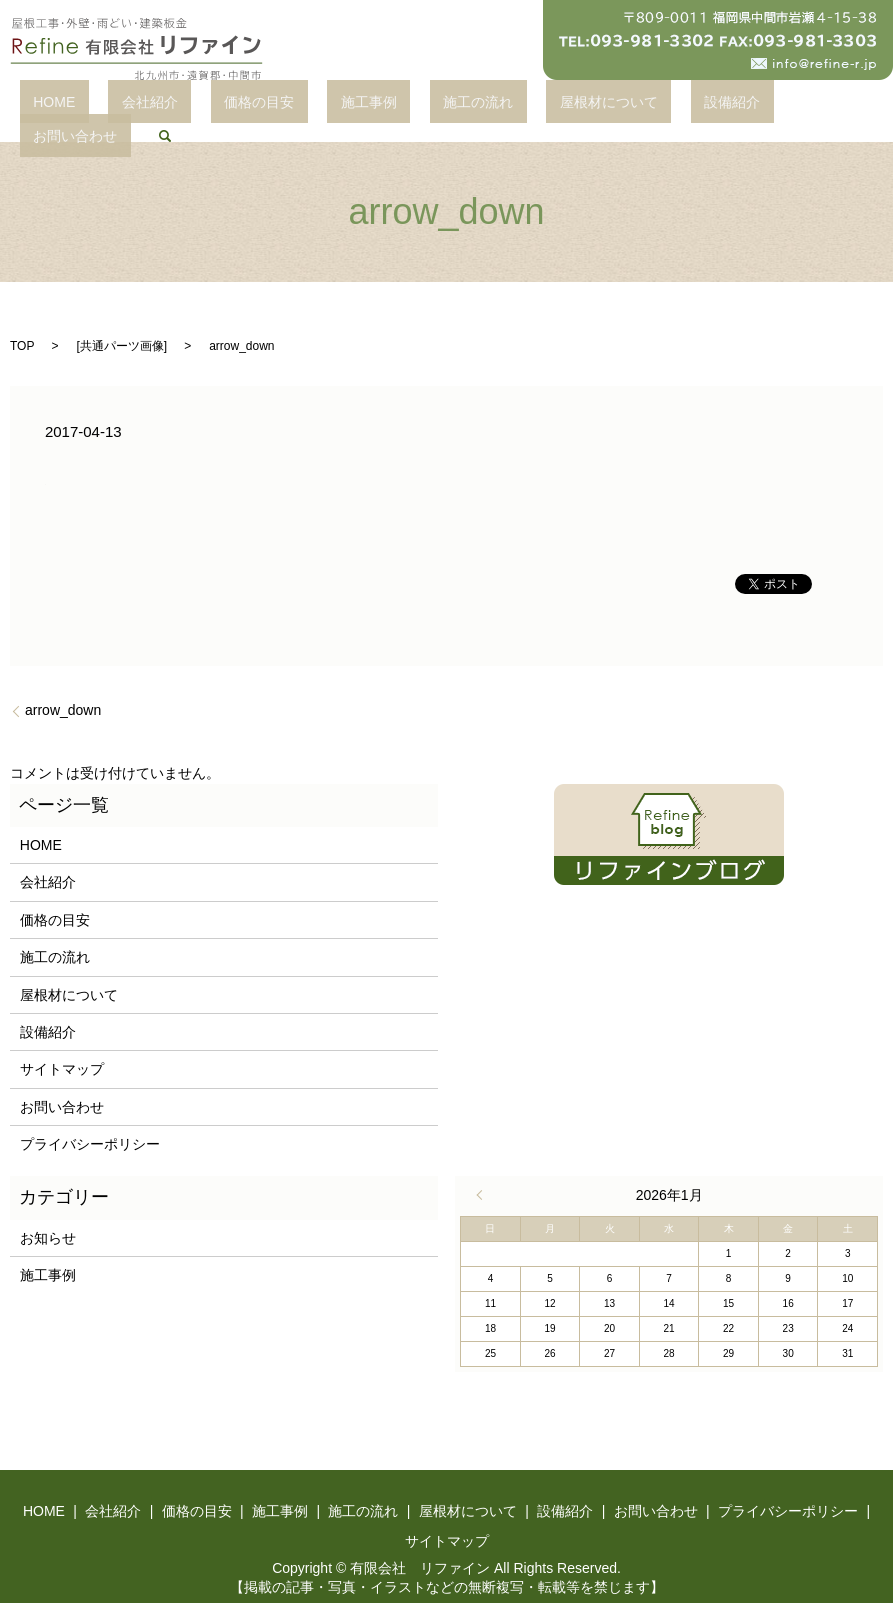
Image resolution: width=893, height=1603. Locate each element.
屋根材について (528, 105)
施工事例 (342, 105)
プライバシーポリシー (90, 1123)
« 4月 (484, 1174)
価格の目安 (259, 105)
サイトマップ (62, 1048)
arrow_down (63, 688)
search (791, 105)
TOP (22, 324)
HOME (108, 105)
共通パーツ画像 (122, 324)
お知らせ (48, 1216)
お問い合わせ (714, 105)
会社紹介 (177, 105)
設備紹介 (625, 105)
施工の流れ (425, 105)
